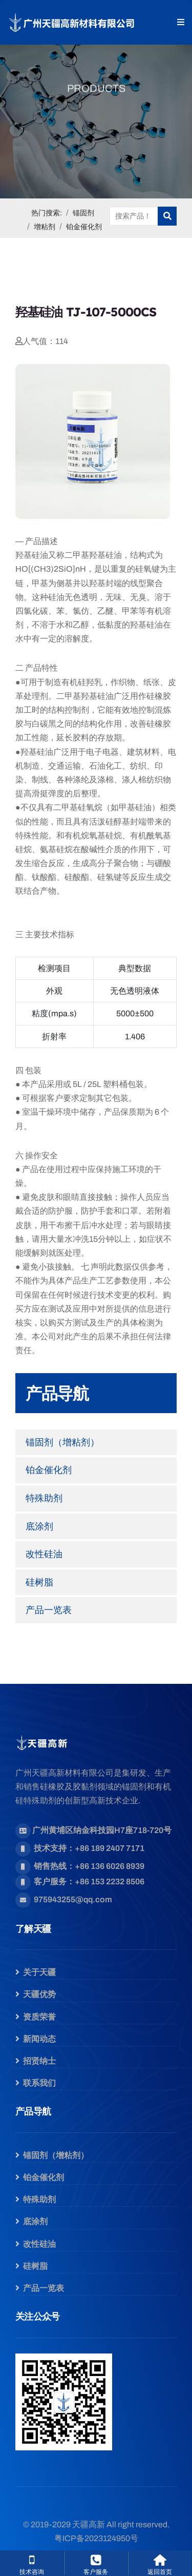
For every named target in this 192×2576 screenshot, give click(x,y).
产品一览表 (49, 1610)
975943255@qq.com (73, 1899)
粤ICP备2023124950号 (96, 2538)
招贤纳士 (39, 2061)
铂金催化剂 (84, 227)
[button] (180, 22)
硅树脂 (39, 1582)
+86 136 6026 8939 (109, 1866)
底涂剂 (39, 1526)
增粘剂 (44, 227)
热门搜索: (46, 213)
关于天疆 (39, 1972)
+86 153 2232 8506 (109, 1881)
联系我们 (39, 2083)
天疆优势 (39, 1994)
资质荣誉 (39, 2016)
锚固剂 (83, 213)
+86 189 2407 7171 (109, 1848)
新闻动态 (39, 2039)
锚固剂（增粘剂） (62, 1442)
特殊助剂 (44, 1498)
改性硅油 (44, 1554)
